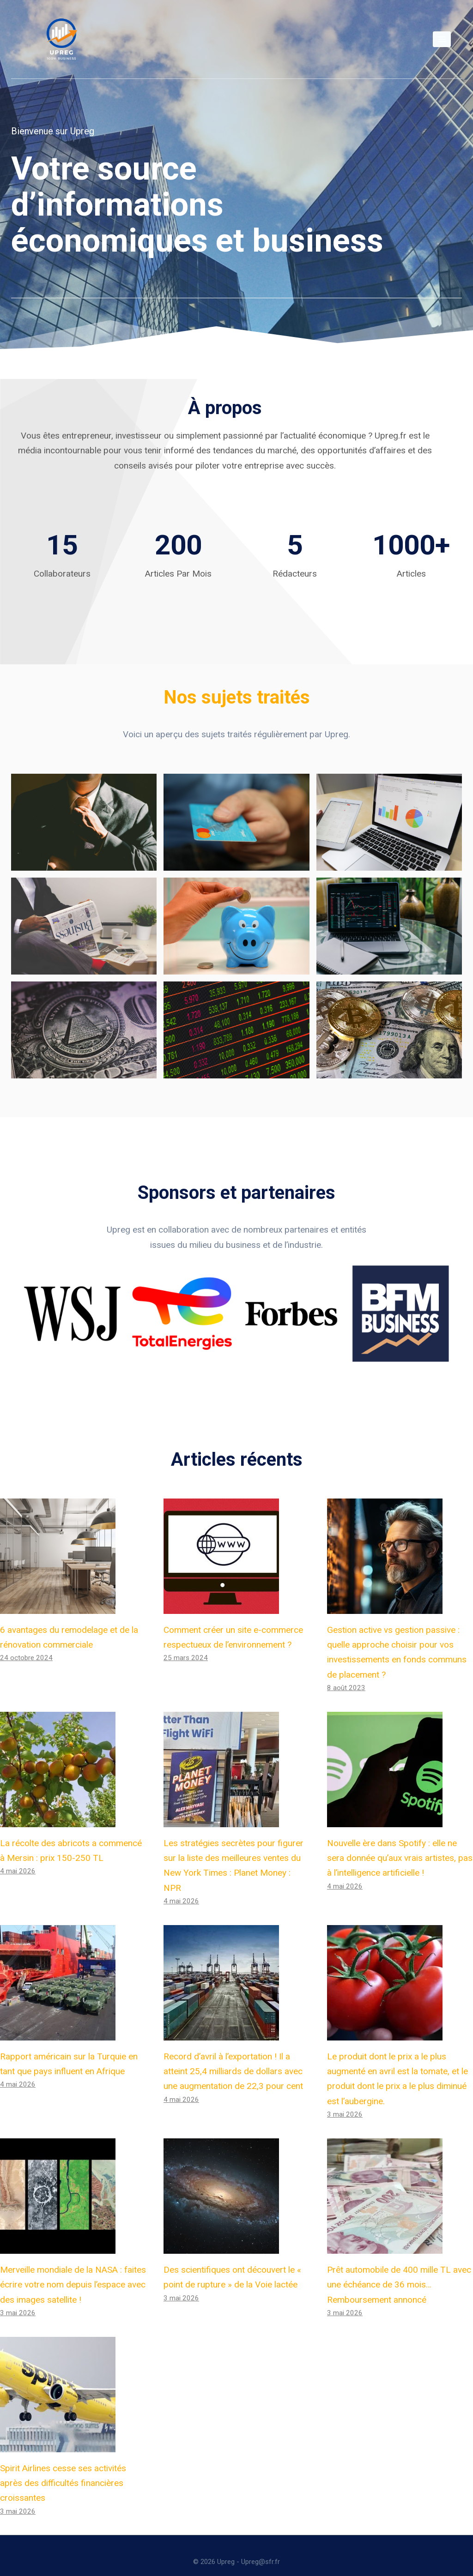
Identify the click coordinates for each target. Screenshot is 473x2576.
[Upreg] (61, 39)
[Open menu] (442, 39)
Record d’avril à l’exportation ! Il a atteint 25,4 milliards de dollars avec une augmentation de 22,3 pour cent (233, 2058)
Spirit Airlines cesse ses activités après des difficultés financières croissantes (63, 2470)
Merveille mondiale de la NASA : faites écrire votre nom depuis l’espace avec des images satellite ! (73, 2271)
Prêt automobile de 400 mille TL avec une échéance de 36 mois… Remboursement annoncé (399, 2271)
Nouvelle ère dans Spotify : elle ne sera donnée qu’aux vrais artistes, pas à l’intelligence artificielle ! (400, 1845)
